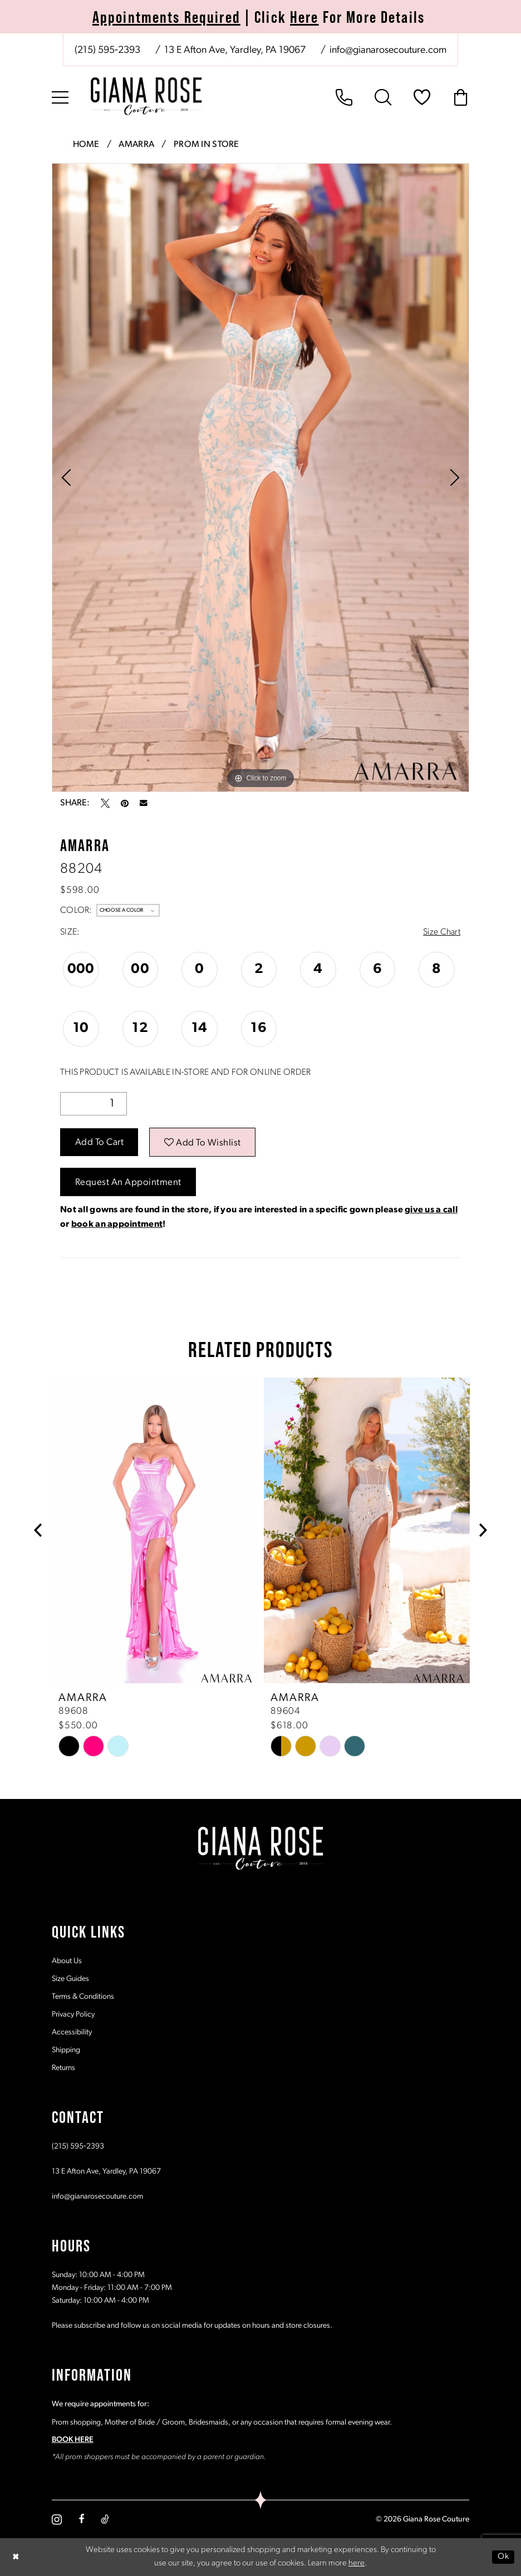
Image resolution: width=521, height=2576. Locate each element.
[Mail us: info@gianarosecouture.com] (387, 50)
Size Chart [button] (441, 932)
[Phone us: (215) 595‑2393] (107, 50)
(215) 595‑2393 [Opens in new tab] (78, 2146)
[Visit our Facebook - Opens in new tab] (81, 2519)
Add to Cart (99, 1142)
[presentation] (155, 1530)
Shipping (66, 2050)
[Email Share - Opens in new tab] (144, 803)
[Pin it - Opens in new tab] (125, 803)
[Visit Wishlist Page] (421, 97)
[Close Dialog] (16, 2557)
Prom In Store (206, 144)
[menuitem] (260, 49)
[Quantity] (93, 1103)
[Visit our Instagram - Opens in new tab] (57, 2519)
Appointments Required (166, 17)
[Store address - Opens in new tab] (234, 50)
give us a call (431, 1210)
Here (304, 17)
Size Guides (70, 1978)
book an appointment (117, 1224)
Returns (63, 2067)
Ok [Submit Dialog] (503, 2556)
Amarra (136, 144)
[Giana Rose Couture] (146, 96)
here (356, 2563)
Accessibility (72, 2032)
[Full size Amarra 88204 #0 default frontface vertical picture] (260, 478)
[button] (60, 97)
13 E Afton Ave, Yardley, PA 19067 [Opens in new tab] (106, 2171)
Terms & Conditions (83, 1996)
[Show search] (382, 97)
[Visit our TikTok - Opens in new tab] (105, 2519)
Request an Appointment (128, 1182)
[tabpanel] (260, 478)
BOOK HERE (73, 2439)
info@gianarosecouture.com (97, 2196)
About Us (67, 1960)
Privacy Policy (73, 2014)
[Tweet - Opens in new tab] (105, 803)
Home (86, 144)
